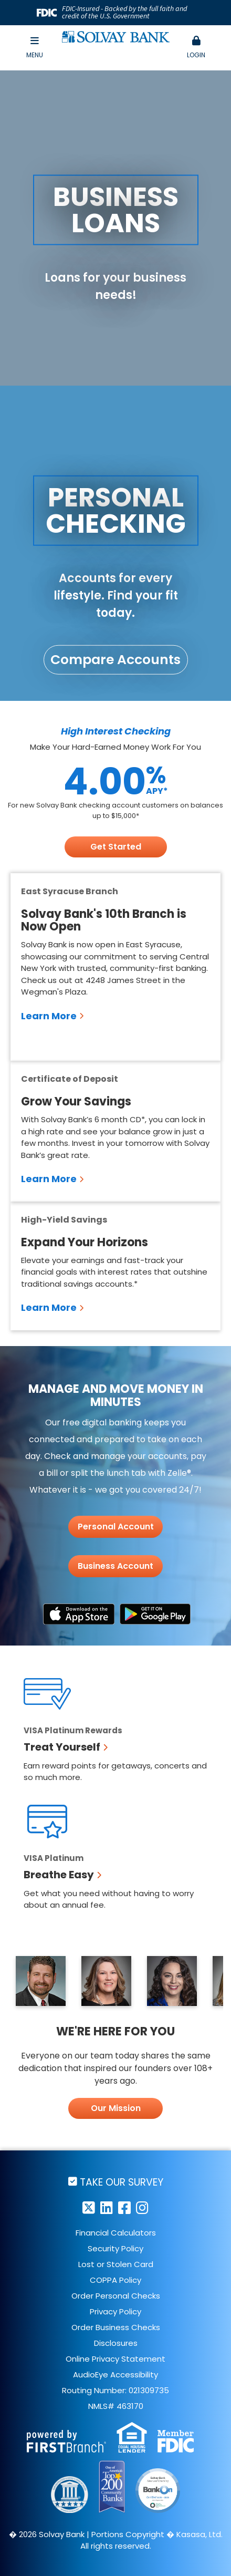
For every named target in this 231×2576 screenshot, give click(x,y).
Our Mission (116, 2108)
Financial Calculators (116, 2232)
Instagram (142, 2207)
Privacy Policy (115, 2311)
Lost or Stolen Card (115, 2264)
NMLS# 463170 (115, 2406)
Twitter (88, 2207)
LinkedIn (106, 2207)
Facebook (124, 2207)
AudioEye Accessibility (115, 2374)
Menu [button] (35, 47)
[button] (197, 47)
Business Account (115, 1566)
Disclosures (116, 2343)
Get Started (115, 847)
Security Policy (115, 2248)
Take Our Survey (121, 2182)
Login (196, 47)
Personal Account (116, 1526)
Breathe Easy (59, 1874)
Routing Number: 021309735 (115, 2390)
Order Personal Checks (115, 2295)
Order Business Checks (115, 2327)
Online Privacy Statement (115, 2358)
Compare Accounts (115, 659)
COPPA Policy (115, 2279)
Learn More (49, 1015)
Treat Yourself (62, 1747)
